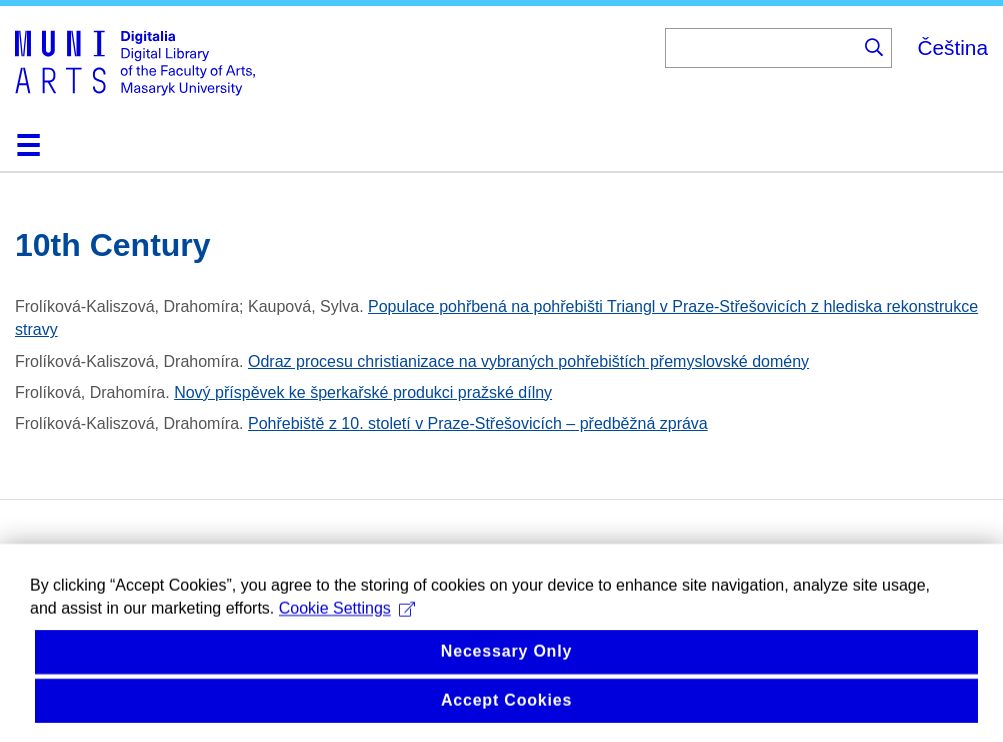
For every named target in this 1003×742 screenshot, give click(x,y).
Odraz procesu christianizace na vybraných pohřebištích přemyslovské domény (528, 361)
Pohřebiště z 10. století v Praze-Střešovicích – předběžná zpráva (478, 423)
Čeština (952, 47)
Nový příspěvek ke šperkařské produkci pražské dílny (363, 392)
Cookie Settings (347, 626)
